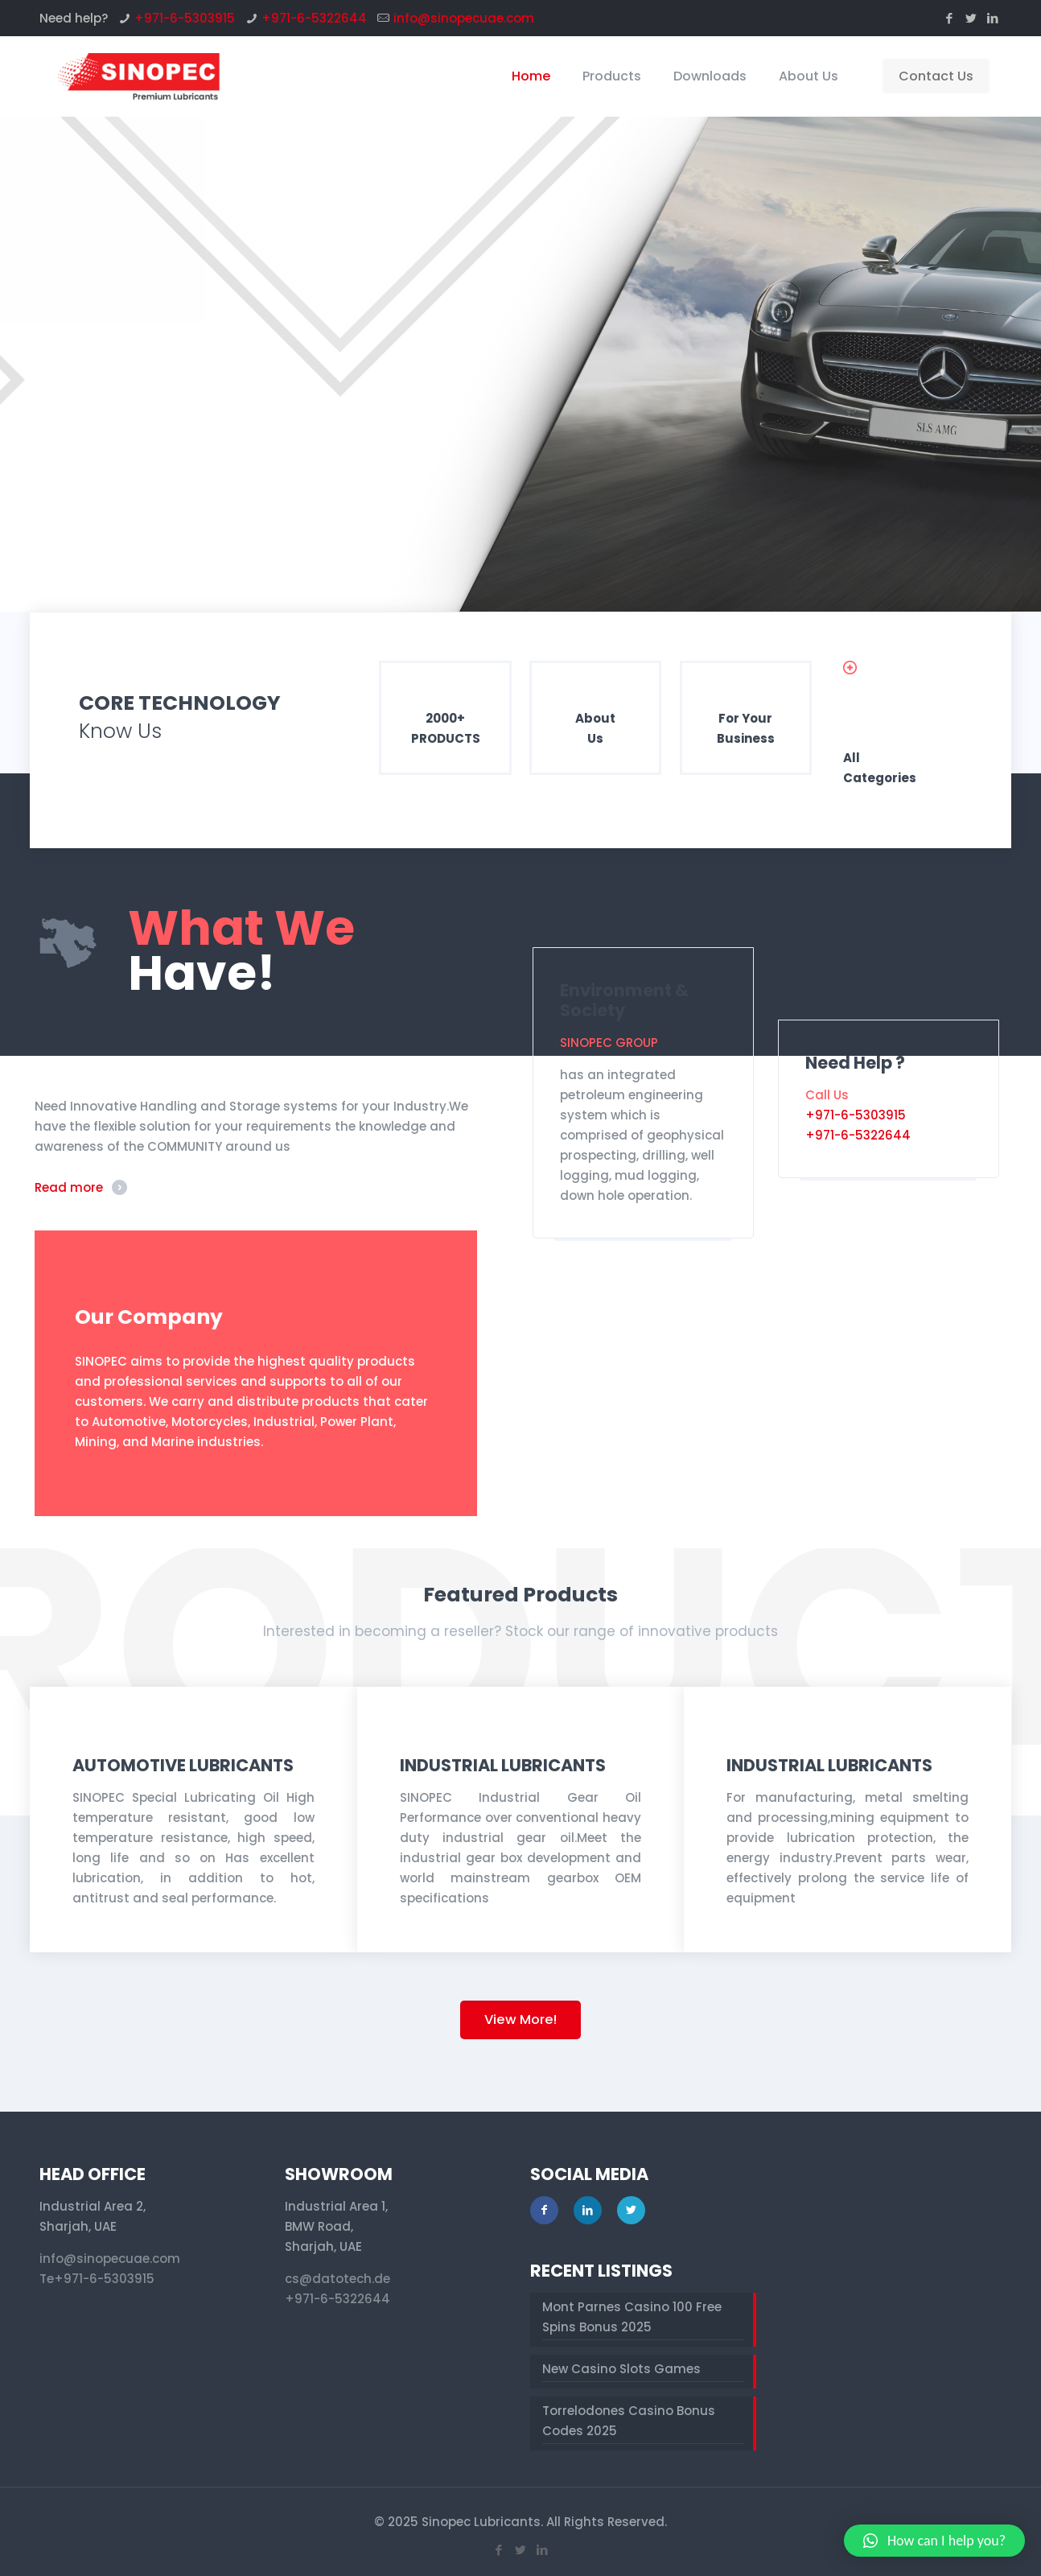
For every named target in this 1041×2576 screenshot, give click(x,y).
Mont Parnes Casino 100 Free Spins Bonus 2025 (632, 2316)
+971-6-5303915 (184, 18)
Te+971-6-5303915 (96, 2278)
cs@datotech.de (337, 2278)
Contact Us (936, 76)
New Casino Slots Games (621, 2368)
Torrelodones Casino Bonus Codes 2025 (628, 2420)
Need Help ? (855, 1062)
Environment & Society (624, 1000)
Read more (69, 1187)
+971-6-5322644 (314, 18)
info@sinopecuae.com (463, 18)
